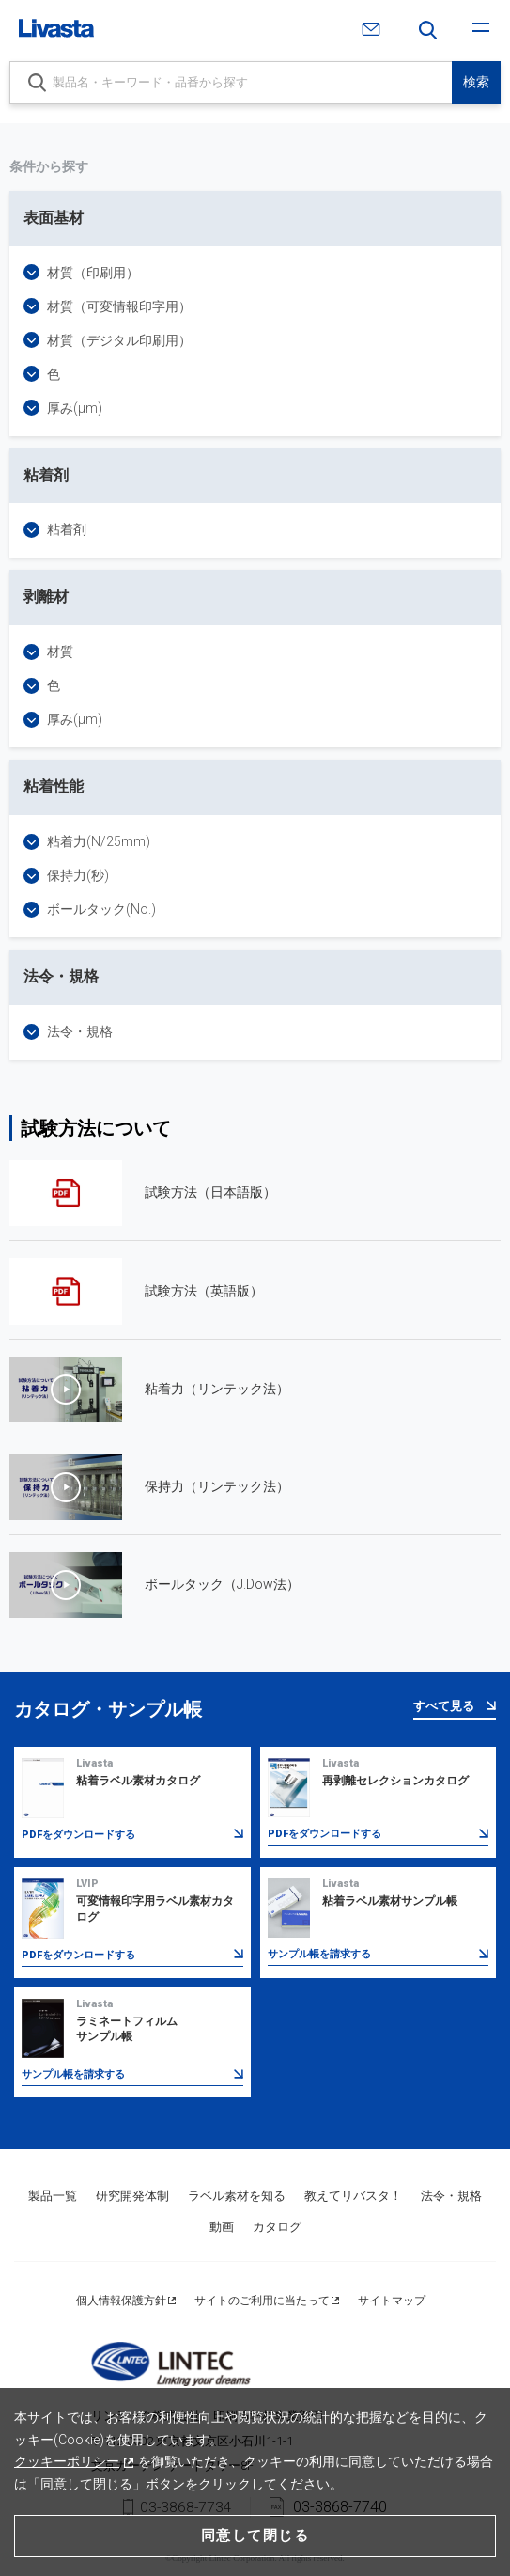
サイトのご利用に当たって (262, 2300)
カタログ (277, 2227)
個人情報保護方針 (121, 2300)
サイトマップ (391, 2300)
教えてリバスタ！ (353, 2196)
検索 (476, 81)
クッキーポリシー (66, 2461)
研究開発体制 (132, 2196)
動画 (221, 2227)
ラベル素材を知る (237, 2196)
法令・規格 (451, 2196)
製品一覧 (52, 2196)
